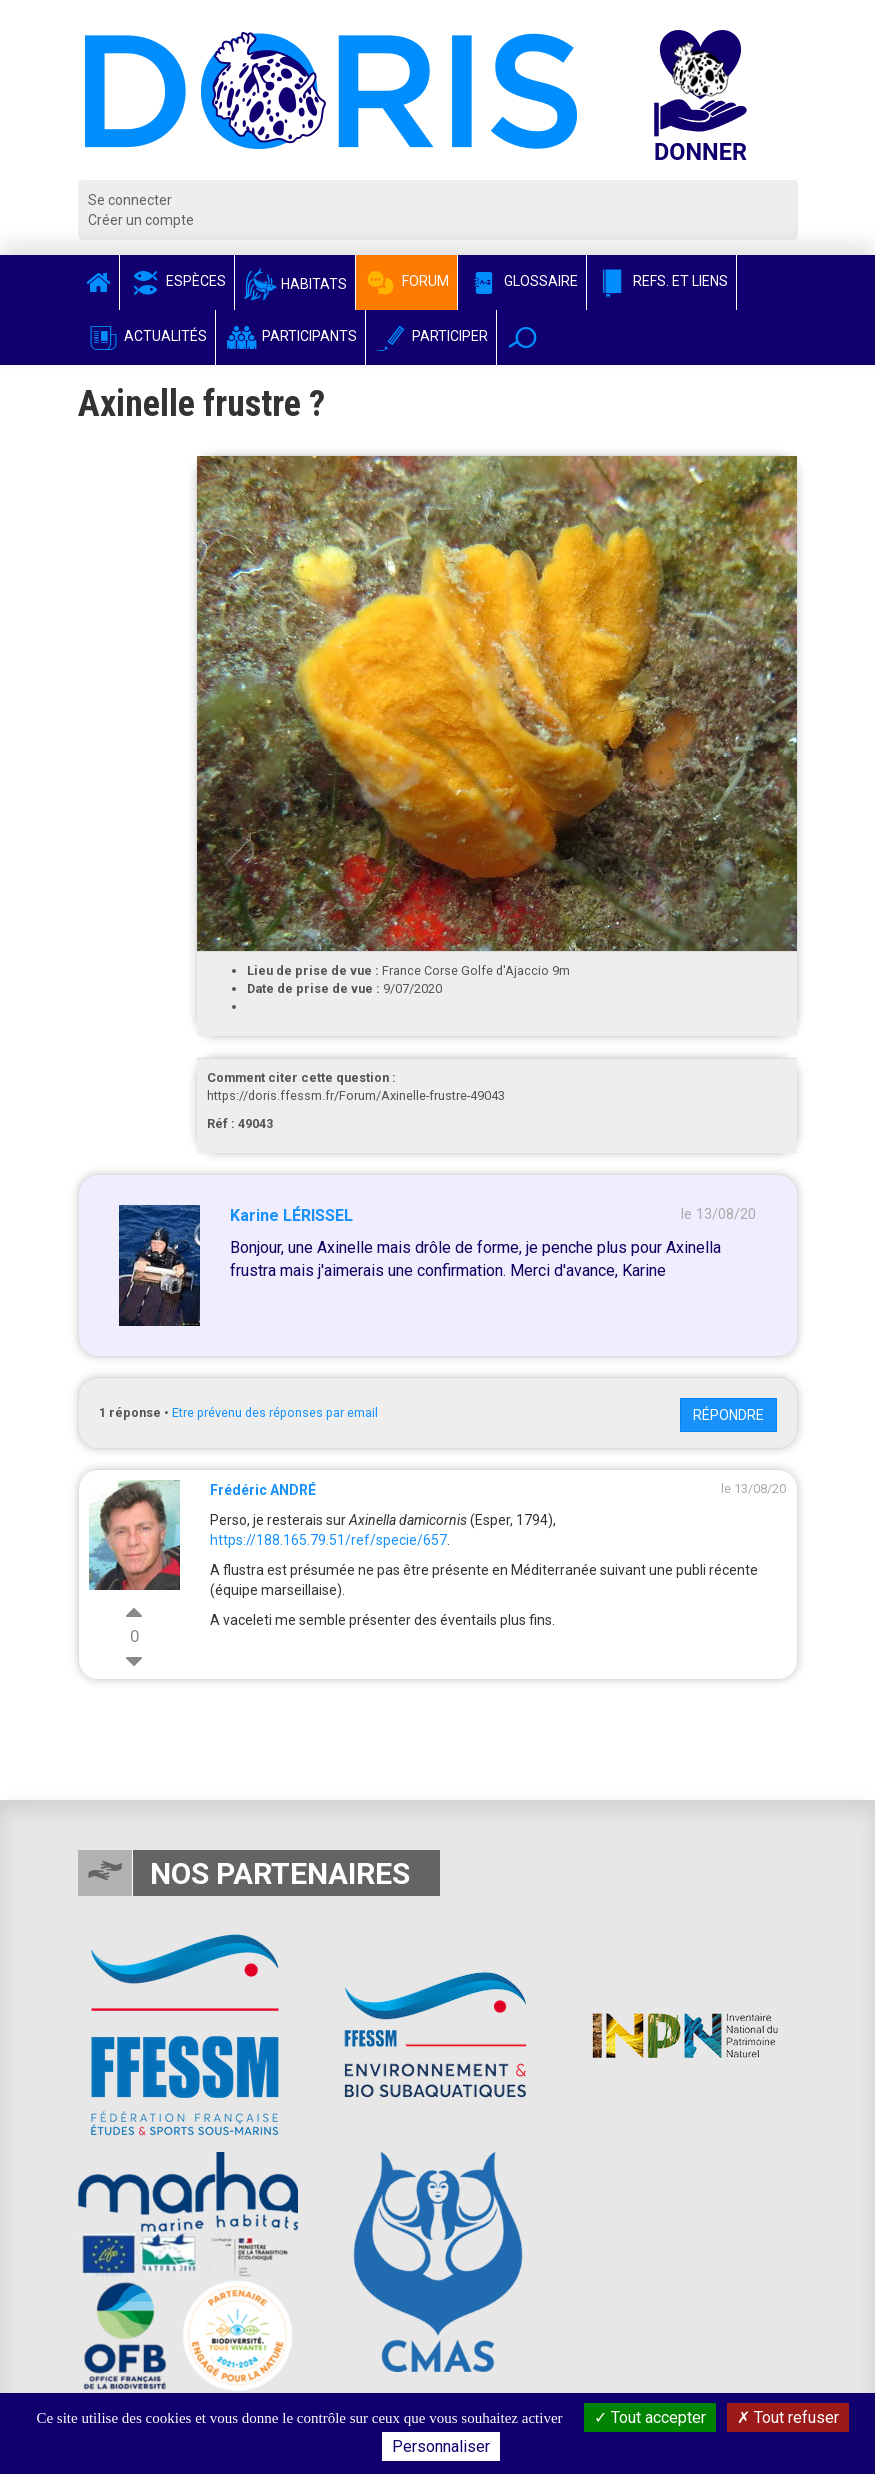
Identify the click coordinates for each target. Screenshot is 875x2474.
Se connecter (130, 200)
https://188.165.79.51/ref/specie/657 (328, 1540)
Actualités (146, 336)
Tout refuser (788, 2417)
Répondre (728, 1415)
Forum (406, 281)
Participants (290, 336)
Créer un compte (141, 220)
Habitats (295, 284)
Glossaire (522, 281)
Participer (431, 336)
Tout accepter (650, 2417)
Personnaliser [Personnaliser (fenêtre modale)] (441, 2446)
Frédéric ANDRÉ (263, 1490)
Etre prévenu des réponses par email (275, 1412)
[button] (522, 337)
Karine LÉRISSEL (291, 1215)
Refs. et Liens (661, 281)
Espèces (177, 281)
